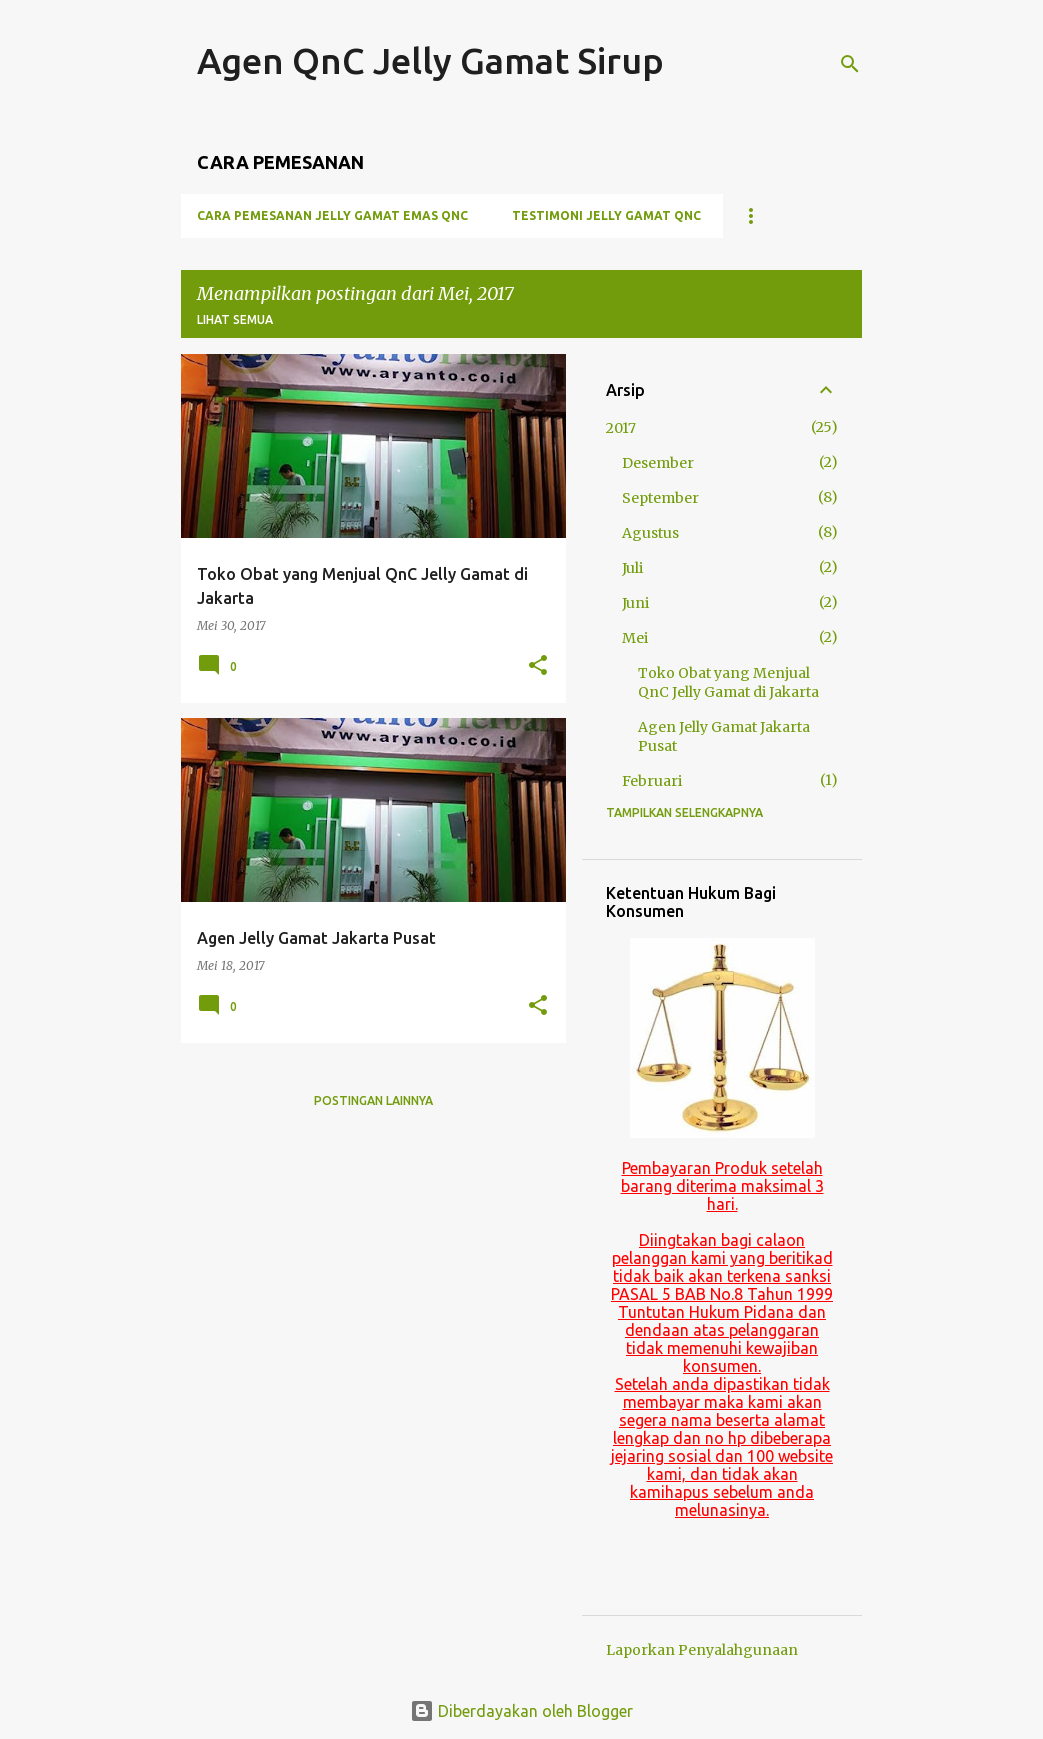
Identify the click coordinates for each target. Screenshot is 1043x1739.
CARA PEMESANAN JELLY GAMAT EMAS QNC (332, 215)
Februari (652, 781)
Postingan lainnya (373, 1100)
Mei (635, 638)
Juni (635, 603)
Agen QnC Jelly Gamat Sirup (430, 60)
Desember (658, 463)
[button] (538, 666)
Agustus (650, 533)
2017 (621, 428)
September (660, 498)
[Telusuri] (850, 64)
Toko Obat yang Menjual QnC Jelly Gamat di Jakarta (728, 682)
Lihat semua (235, 319)
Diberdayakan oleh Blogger (521, 1711)
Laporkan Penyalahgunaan (702, 1650)
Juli (632, 568)
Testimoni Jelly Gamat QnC (606, 215)
